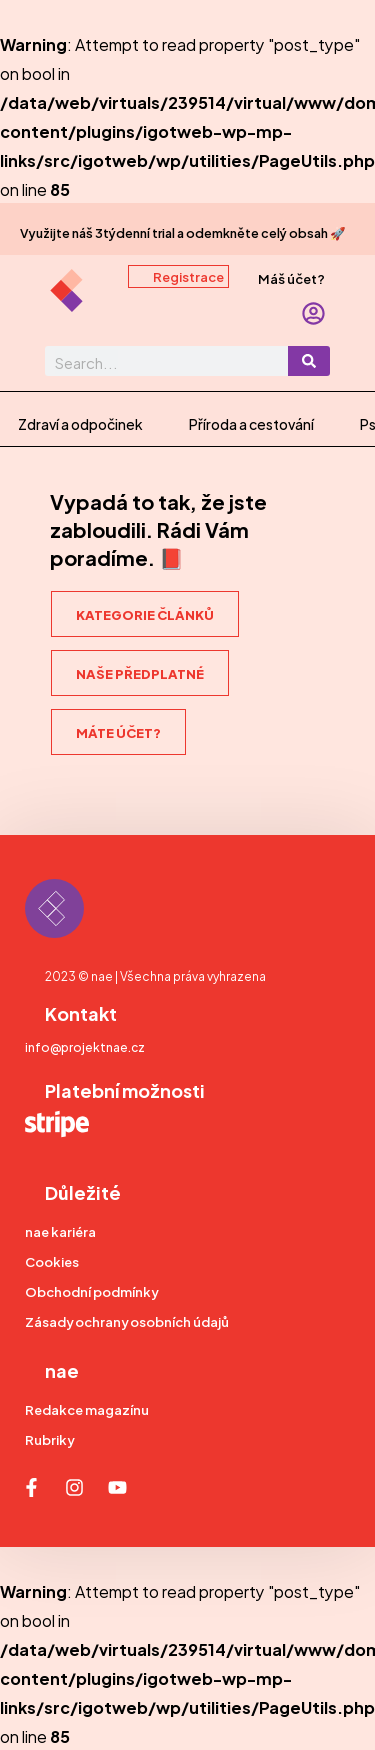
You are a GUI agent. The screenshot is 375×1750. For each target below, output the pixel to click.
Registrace (188, 276)
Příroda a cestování (251, 423)
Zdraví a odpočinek (80, 423)
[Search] (309, 361)
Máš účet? (291, 278)
